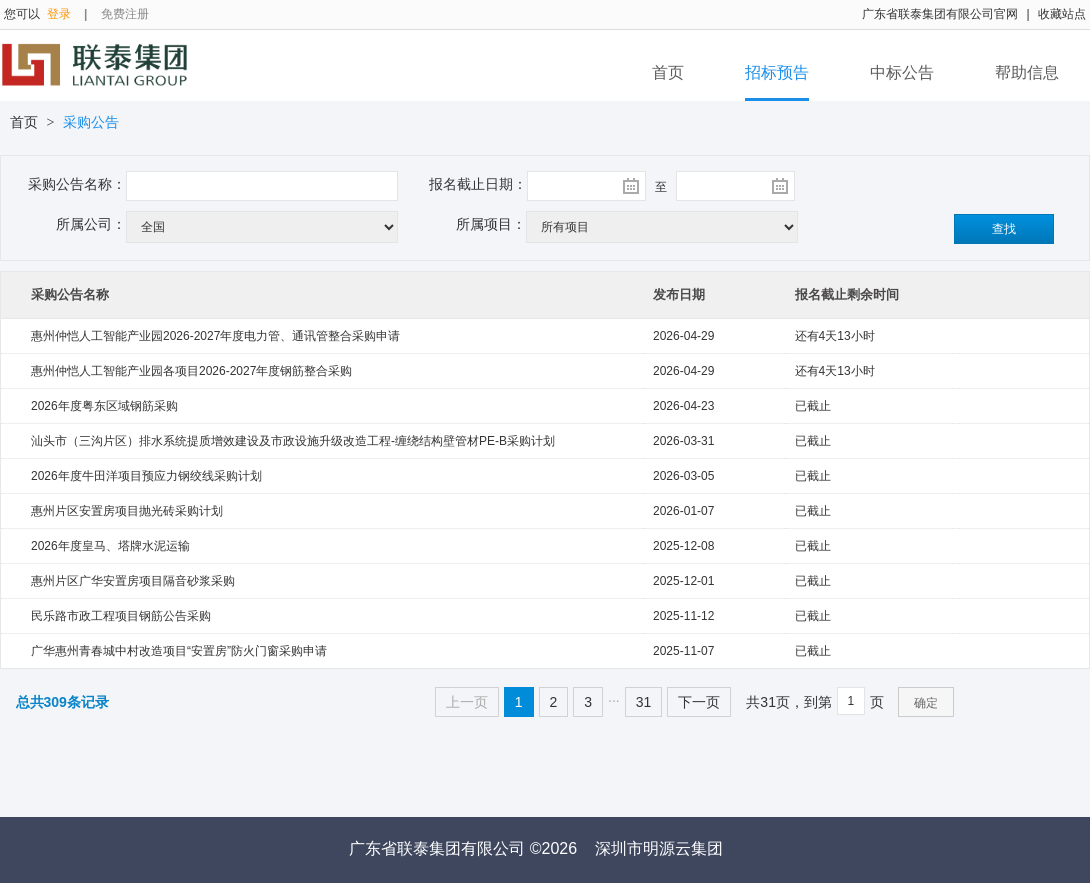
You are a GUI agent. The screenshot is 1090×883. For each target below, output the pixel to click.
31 (644, 702)
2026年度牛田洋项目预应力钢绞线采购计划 (146, 476)
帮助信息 (1027, 72)
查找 (1004, 229)
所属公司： (91, 224)
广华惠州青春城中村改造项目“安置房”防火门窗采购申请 (179, 651)
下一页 (699, 702)
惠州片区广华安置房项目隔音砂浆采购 (133, 581)
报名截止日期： (478, 184)
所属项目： (491, 224)
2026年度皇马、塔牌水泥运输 (110, 546)
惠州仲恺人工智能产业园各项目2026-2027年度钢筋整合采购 (191, 371)
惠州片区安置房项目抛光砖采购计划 (127, 511)
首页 (668, 72)
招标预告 (777, 72)
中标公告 (902, 72)
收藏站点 (1062, 14)
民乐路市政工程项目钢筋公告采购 (121, 616)
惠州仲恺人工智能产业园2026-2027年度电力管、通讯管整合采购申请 (215, 336)
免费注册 (125, 14)
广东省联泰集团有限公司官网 (940, 14)
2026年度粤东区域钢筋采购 (104, 406)
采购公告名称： (77, 184)
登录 (59, 14)
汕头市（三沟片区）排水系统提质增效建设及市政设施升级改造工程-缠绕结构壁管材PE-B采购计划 (293, 441)
